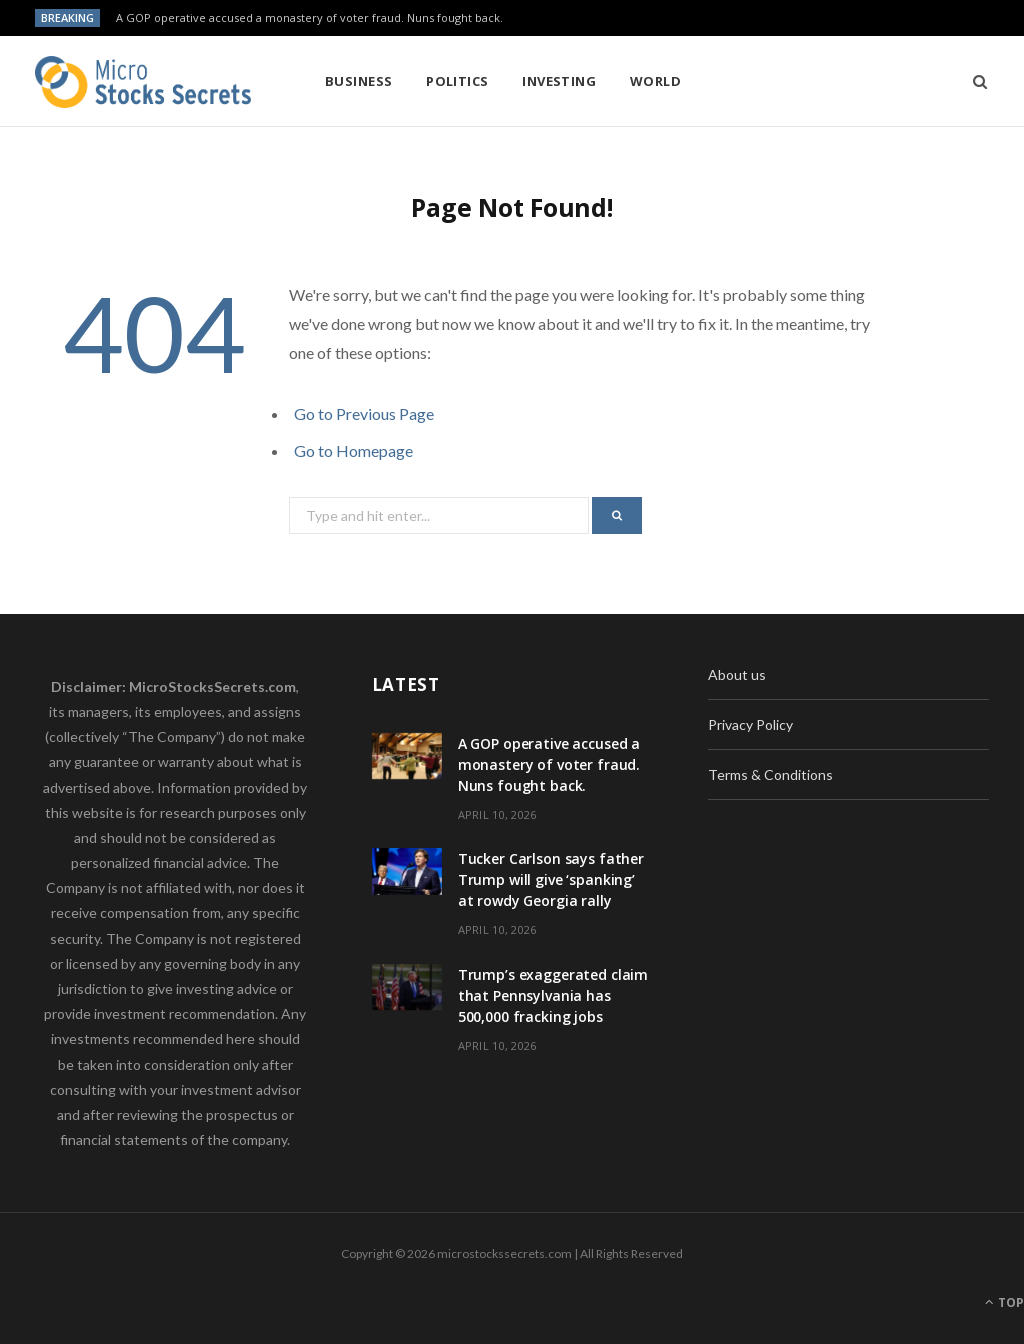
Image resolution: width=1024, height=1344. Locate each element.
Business (359, 81)
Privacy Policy (750, 724)
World (655, 81)
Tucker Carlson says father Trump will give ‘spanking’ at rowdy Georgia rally (551, 879)
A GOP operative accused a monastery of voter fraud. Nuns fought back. (309, 18)
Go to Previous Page (364, 413)
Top (1004, 1302)
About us (737, 674)
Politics (457, 81)
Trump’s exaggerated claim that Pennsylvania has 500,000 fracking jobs (553, 995)
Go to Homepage (353, 450)
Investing (559, 81)
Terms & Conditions (770, 774)
